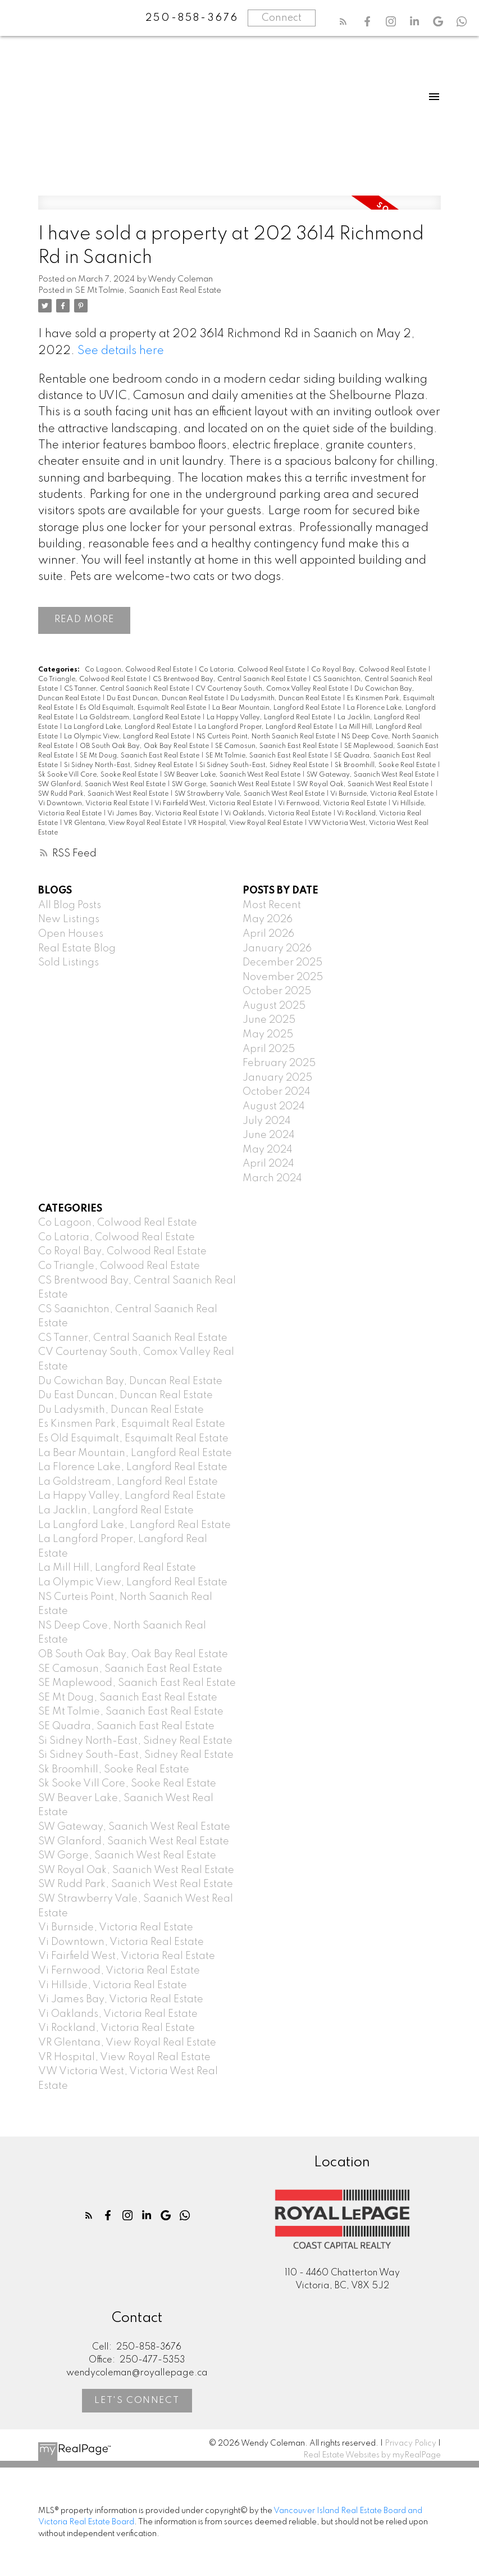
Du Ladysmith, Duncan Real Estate (286, 698)
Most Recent (272, 905)
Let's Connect (136, 2400)
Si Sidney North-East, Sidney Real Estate (129, 766)
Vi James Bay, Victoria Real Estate (163, 813)
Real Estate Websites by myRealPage (372, 2455)
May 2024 (268, 1150)
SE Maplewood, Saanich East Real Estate (137, 1683)
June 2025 (269, 1020)
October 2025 (277, 992)
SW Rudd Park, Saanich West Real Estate (104, 794)
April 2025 (269, 1049)
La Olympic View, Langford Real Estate (128, 736)
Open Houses (70, 934)
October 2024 (277, 1092)
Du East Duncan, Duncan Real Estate (166, 698)
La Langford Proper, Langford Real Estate (266, 727)
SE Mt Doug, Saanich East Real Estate (140, 756)
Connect (282, 18)
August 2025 (274, 1006)
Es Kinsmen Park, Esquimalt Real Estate (131, 1424)
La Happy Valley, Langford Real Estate (270, 717)
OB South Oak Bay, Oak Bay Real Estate (145, 746)
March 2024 (272, 1178)
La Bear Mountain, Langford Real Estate (277, 708)
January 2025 (277, 1078)
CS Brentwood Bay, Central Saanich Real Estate (230, 679)
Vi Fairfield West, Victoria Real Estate (214, 804)
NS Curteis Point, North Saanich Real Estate (267, 736)
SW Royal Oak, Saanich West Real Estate (363, 785)
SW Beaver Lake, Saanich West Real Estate (233, 775)
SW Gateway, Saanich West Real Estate (371, 775)
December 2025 (282, 963)
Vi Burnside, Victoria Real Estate (382, 794)
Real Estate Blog (77, 949)
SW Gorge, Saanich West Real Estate (232, 785)
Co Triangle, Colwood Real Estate (93, 679)
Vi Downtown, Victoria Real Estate (94, 804)
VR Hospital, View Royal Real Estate (246, 823)
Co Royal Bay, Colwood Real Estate (369, 669)
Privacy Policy (410, 2444)
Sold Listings (68, 963)
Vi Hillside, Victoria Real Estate (112, 1985)
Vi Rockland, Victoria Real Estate (116, 2029)
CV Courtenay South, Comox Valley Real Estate (272, 689)
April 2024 (268, 1164)
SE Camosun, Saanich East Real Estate (277, 746)
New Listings (68, 920)
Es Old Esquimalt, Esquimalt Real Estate (144, 708)
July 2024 (267, 1121)
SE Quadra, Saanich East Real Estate (126, 1726)
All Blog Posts (69, 905)
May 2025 (268, 1035)
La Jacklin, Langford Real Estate (116, 1510)
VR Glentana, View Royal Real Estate (123, 823)
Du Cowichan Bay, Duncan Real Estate (130, 1381)
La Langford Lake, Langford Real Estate (129, 727)
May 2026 (268, 920)
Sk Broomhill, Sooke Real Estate (386, 766)
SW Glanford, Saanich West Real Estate (102, 785)
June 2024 (269, 1136)
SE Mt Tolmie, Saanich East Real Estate (148, 290)
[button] (343, 21)
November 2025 (283, 977)
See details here (120, 351)
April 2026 (268, 934)
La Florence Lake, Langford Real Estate (132, 1468)
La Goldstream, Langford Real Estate (141, 717)
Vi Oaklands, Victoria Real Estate (278, 813)
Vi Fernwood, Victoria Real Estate (333, 804)
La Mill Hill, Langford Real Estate (117, 1568)
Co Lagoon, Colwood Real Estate (139, 669)
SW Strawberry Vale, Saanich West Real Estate (250, 794)
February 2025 (279, 1064)
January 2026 (277, 949)
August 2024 (274, 1106)
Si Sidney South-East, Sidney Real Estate (264, 766)
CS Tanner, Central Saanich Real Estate (127, 689)
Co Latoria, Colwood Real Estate (253, 669)
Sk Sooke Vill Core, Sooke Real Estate (98, 775)
